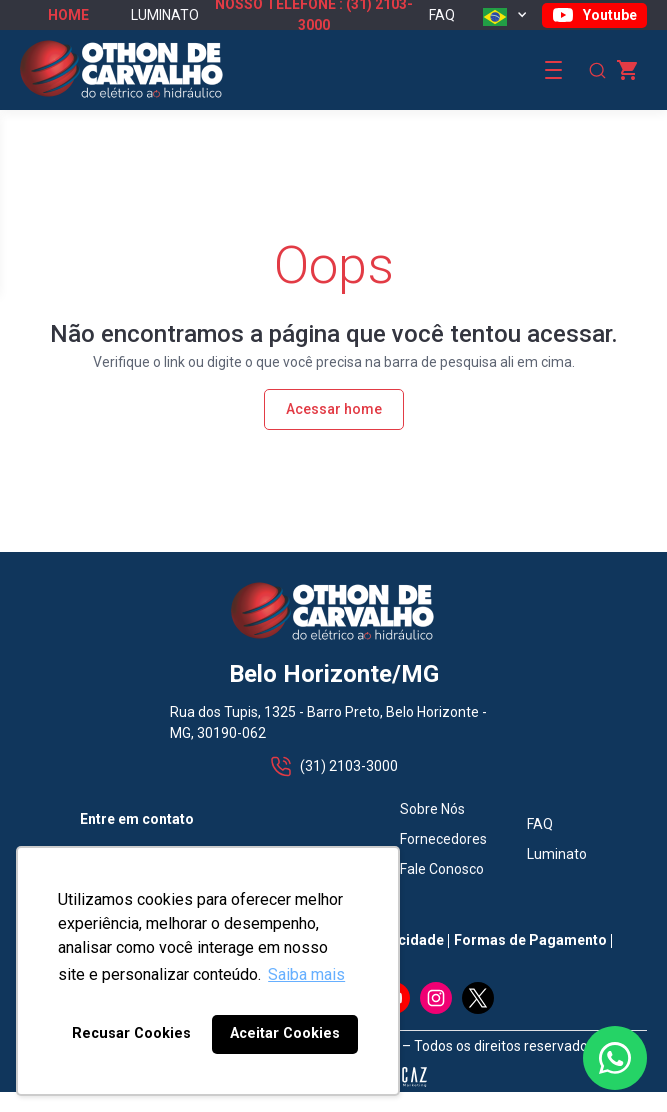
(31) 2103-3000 (333, 766)
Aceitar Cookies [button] (285, 1033)
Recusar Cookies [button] (131, 1033)
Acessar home (334, 409)
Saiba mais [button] (306, 974)
